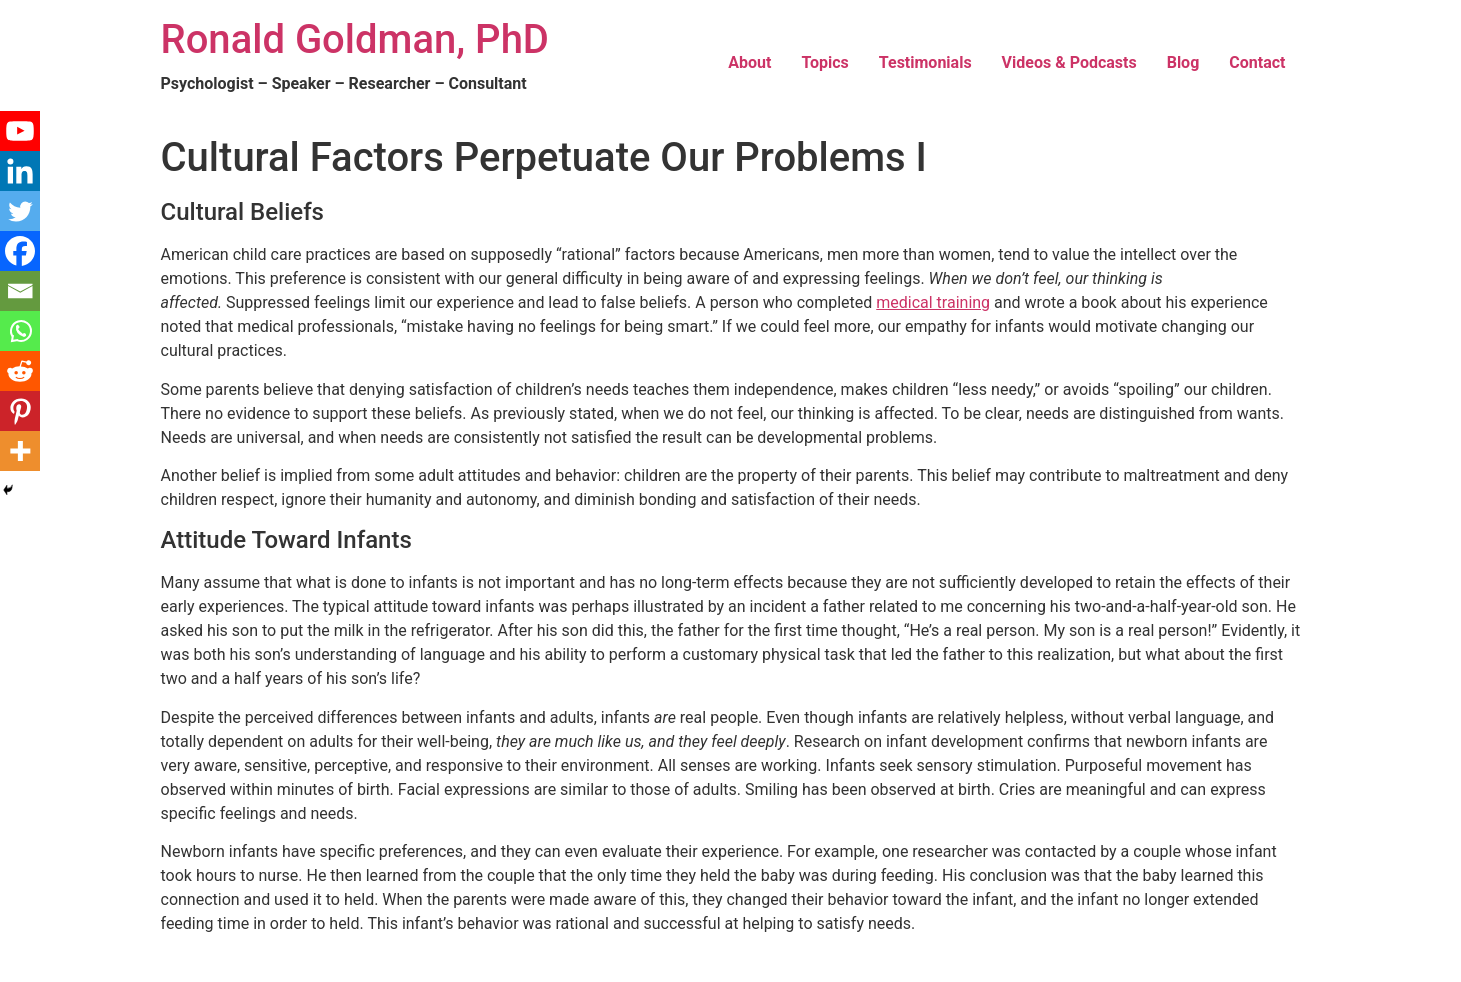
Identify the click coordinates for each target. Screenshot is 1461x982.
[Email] (20, 291)
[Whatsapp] (20, 331)
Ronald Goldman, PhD (355, 39)
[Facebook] (20, 251)
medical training (933, 302)
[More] (20, 451)
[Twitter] (20, 211)
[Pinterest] (20, 411)
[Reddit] (20, 371)
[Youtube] (20, 131)
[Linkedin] (20, 171)
